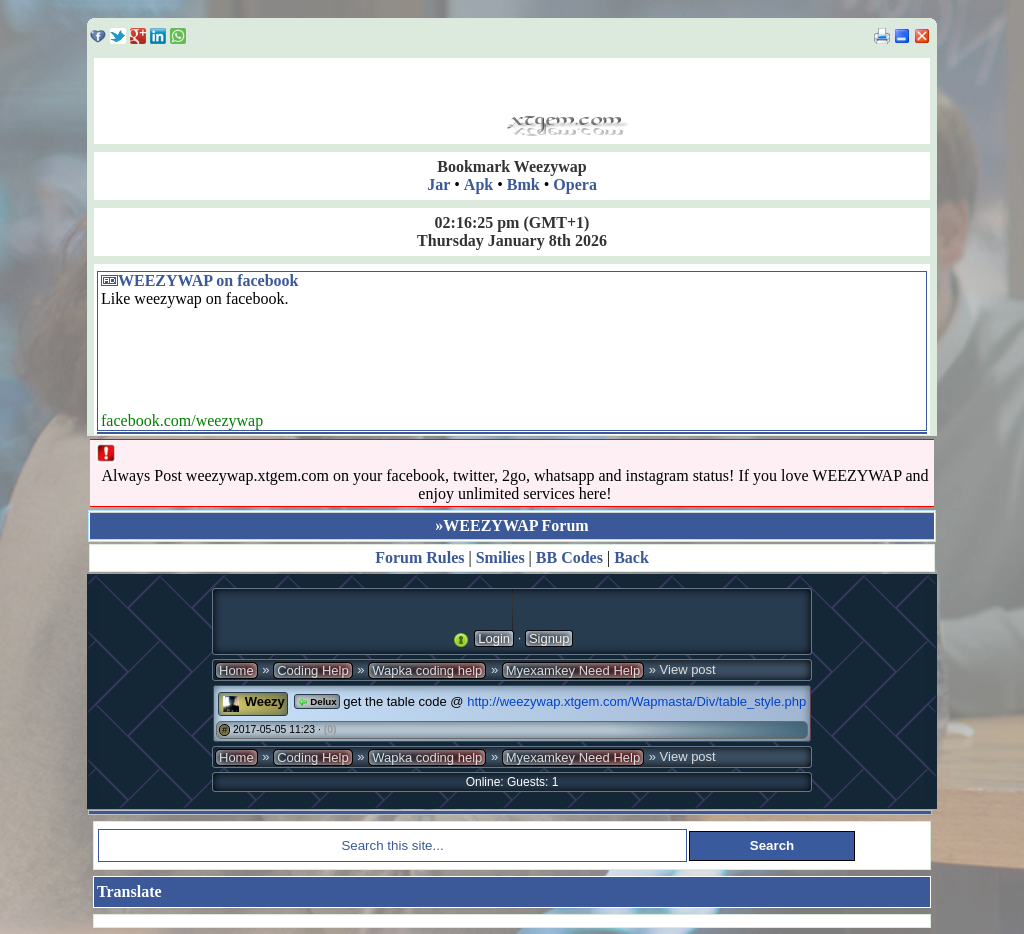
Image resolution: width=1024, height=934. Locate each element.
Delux (316, 701)
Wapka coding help (427, 670)
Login (494, 638)
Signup (549, 638)
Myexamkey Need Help (573, 670)
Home (236, 670)
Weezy (265, 701)
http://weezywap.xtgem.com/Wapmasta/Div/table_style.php (636, 701)
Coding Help (313, 670)
